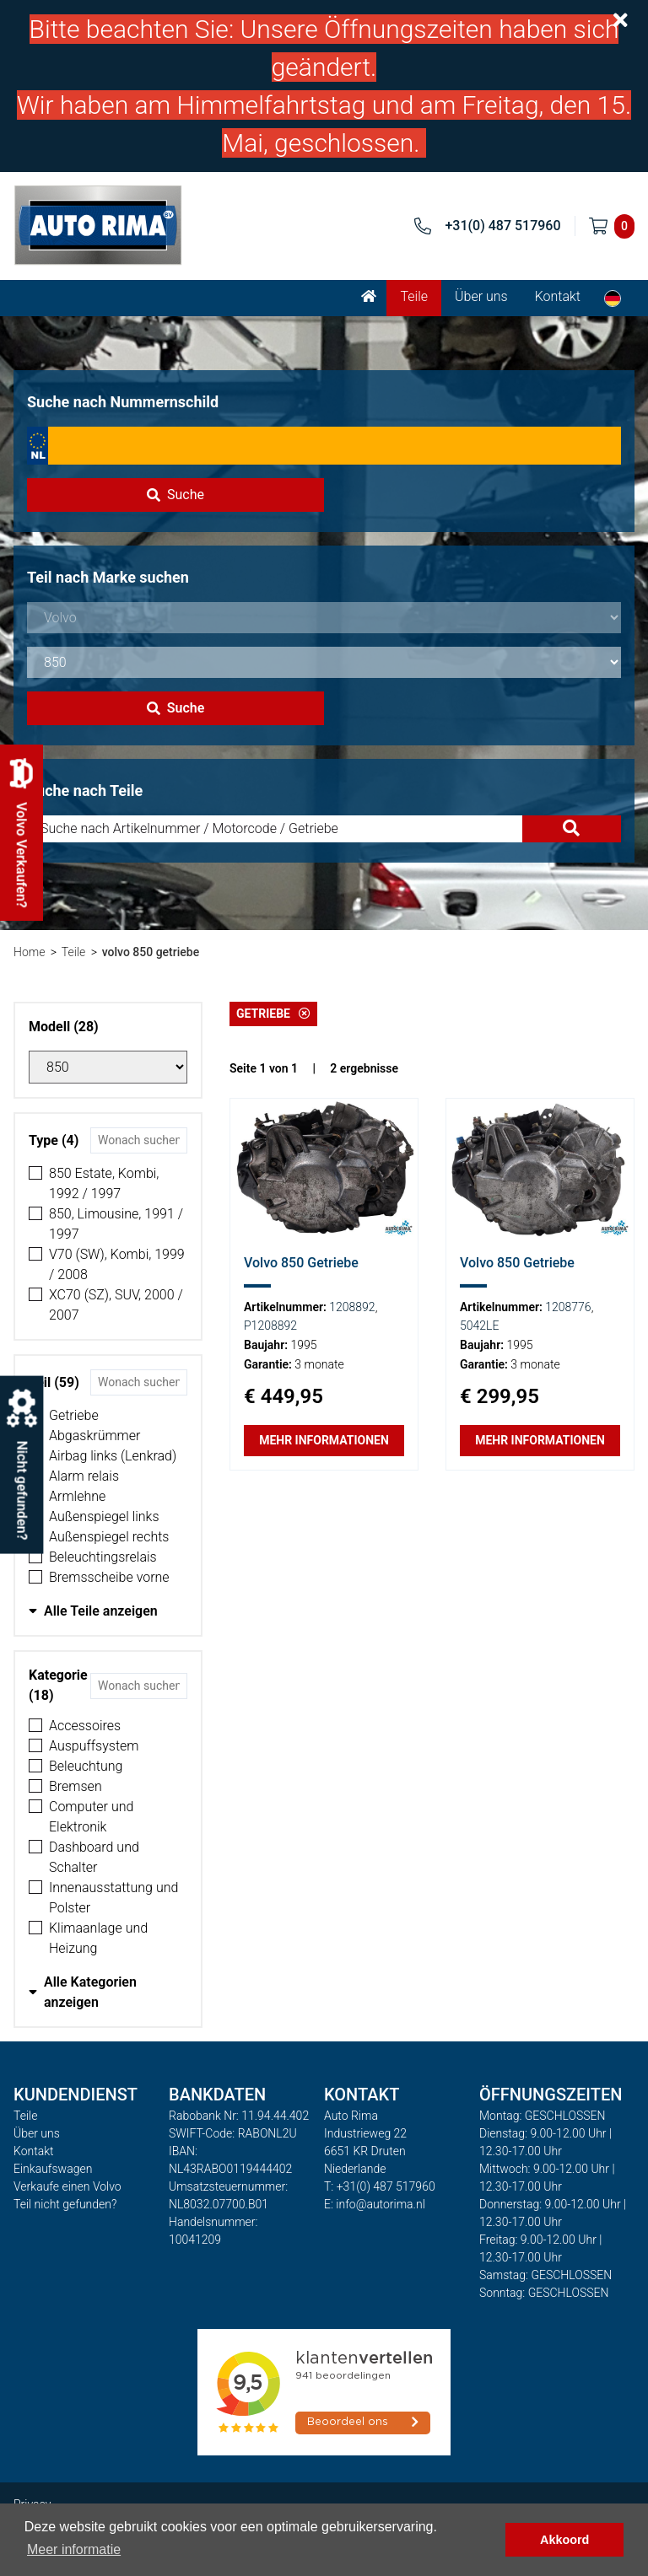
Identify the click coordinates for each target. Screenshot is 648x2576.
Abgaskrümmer (94, 1436)
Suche (175, 495)
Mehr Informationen (324, 1440)
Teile (414, 296)
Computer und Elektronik (91, 1817)
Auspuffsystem (94, 1746)
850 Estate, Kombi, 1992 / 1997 (104, 1183)
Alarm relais (84, 1476)
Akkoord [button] (564, 2539)
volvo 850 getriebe (150, 952)
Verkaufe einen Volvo (68, 2186)
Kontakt (557, 296)
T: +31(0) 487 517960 (379, 2186)
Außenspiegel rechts (109, 1537)
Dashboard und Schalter (94, 1857)
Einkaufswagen (53, 2168)
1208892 (352, 1307)
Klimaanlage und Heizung (98, 1938)
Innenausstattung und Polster (113, 1898)
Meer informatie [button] (74, 2549)
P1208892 (270, 1325)
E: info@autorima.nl (374, 2204)
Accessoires (85, 1726)
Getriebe (74, 1415)
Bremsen (75, 1786)
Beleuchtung (85, 1766)
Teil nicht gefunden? (65, 2204)
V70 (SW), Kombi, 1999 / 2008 (117, 1264)
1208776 (568, 1307)
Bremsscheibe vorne (109, 1577)
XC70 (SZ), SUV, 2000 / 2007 (116, 1305)
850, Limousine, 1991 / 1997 (116, 1224)
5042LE (479, 1325)
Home (29, 952)
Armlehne (77, 1496)
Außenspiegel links (104, 1516)
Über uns (481, 296)
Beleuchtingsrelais (103, 1557)
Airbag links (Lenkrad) (112, 1456)
